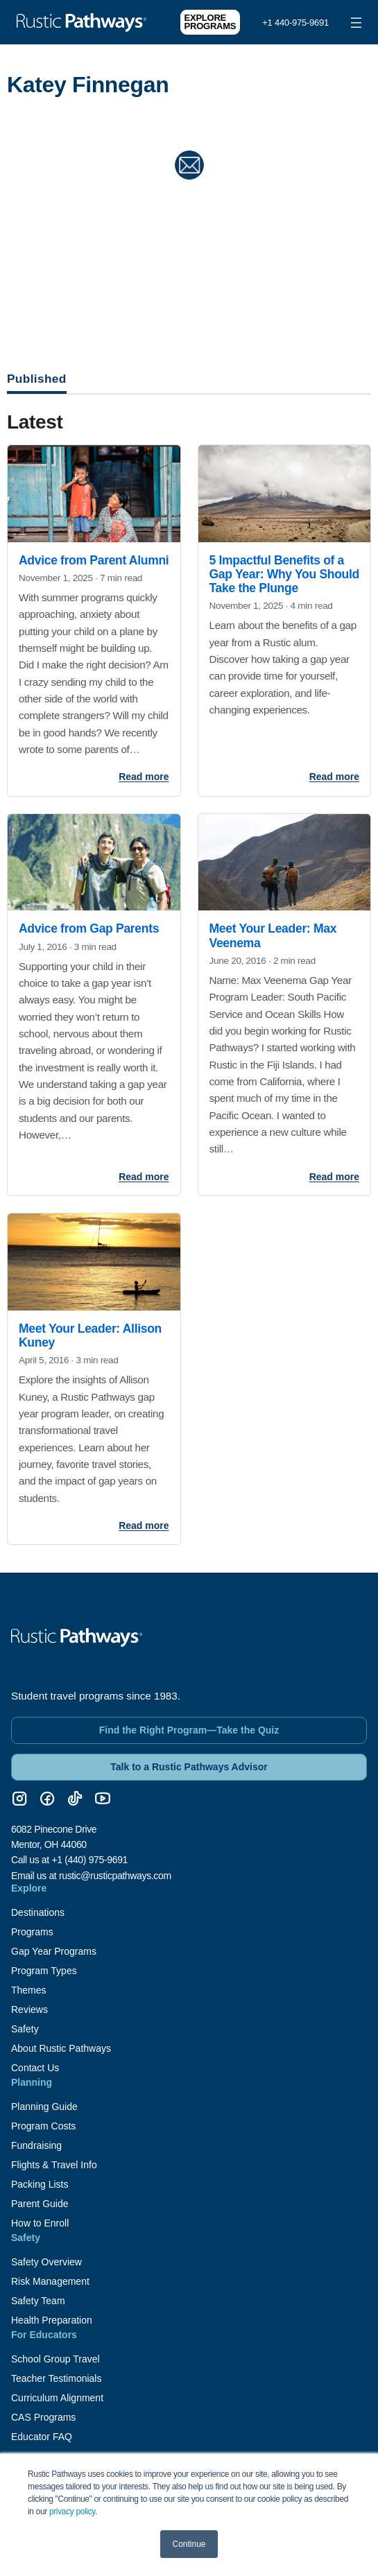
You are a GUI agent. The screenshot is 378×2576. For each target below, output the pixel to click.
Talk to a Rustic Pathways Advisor (188, 1766)
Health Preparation (51, 2320)
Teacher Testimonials (56, 2378)
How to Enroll (40, 2223)
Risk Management (50, 2281)
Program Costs (43, 2126)
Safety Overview (46, 2261)
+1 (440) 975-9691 (89, 1859)
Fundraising (36, 2145)
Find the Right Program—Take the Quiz (189, 1730)
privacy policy (72, 2511)
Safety (25, 2028)
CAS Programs (43, 2417)
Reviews (29, 2009)
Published (37, 379)
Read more (144, 776)
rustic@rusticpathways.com (115, 1875)
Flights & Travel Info (54, 2164)
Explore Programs (210, 21)
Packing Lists (39, 2184)
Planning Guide (44, 2106)
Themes (28, 1990)
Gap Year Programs (53, 1951)
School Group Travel (55, 2359)
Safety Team (38, 2300)
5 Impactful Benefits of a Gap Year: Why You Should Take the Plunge (284, 574)
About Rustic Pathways (61, 2048)
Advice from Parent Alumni (94, 560)
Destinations (38, 1912)
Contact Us (35, 2067)
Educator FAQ (41, 2436)
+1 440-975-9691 (295, 22)
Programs (32, 1931)
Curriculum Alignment (57, 2397)
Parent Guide (40, 2203)
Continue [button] (188, 2544)
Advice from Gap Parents (89, 928)
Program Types (44, 1970)
